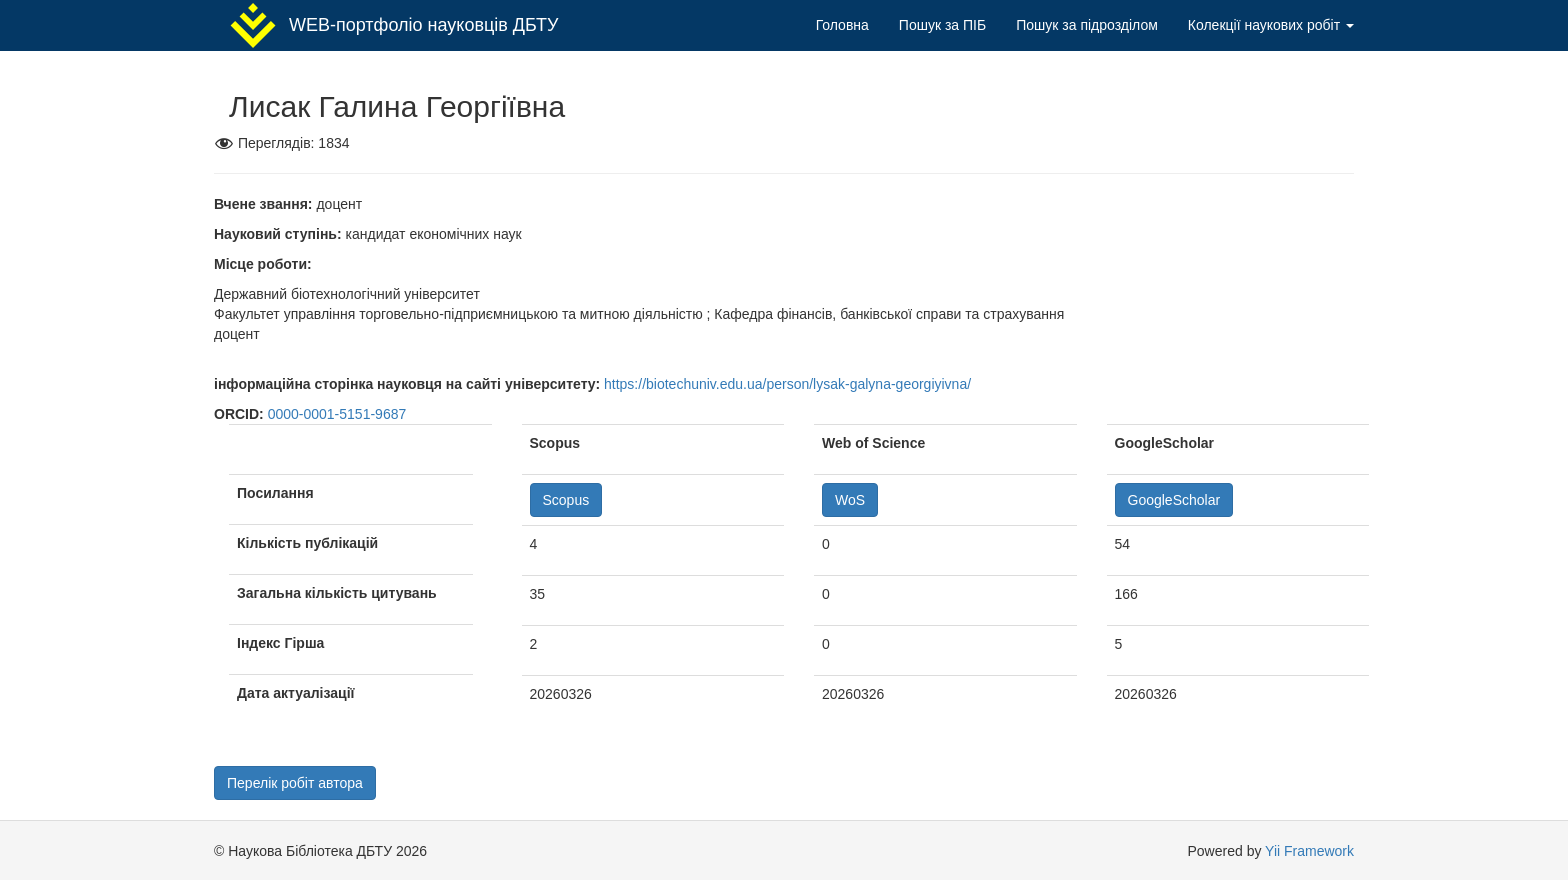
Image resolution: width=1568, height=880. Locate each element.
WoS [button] (850, 500)
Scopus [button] (566, 500)
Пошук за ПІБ (942, 25)
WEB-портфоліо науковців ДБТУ (393, 25)
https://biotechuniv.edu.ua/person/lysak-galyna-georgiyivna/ (787, 384)
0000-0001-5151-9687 (337, 414)
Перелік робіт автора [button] (295, 783)
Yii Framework (1309, 851)
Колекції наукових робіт (1271, 25)
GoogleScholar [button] (1174, 500)
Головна (842, 25)
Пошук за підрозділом (1087, 25)
